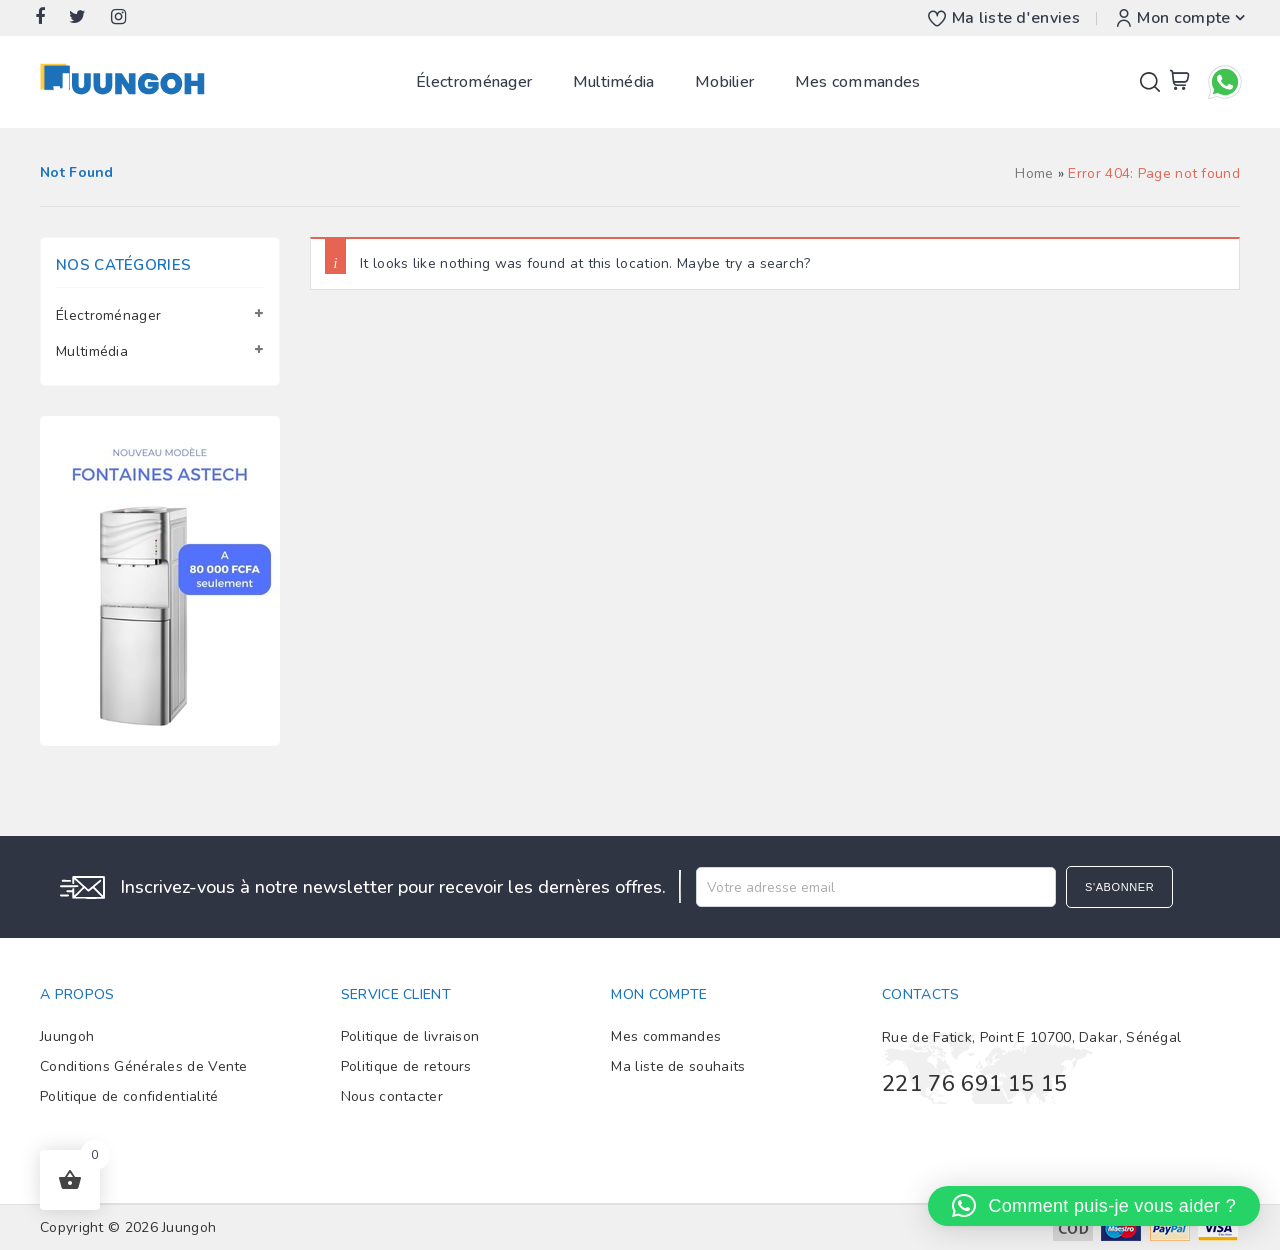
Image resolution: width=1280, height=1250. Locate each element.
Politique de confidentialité (129, 1096)
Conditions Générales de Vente (144, 1066)
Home (1034, 173)
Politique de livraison (410, 1036)
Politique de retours (406, 1066)
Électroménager (474, 82)
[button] (1094, 1206)
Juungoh (67, 1036)
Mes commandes (858, 82)
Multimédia (614, 82)
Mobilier (724, 82)
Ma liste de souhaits (678, 1066)
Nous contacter (392, 1096)
